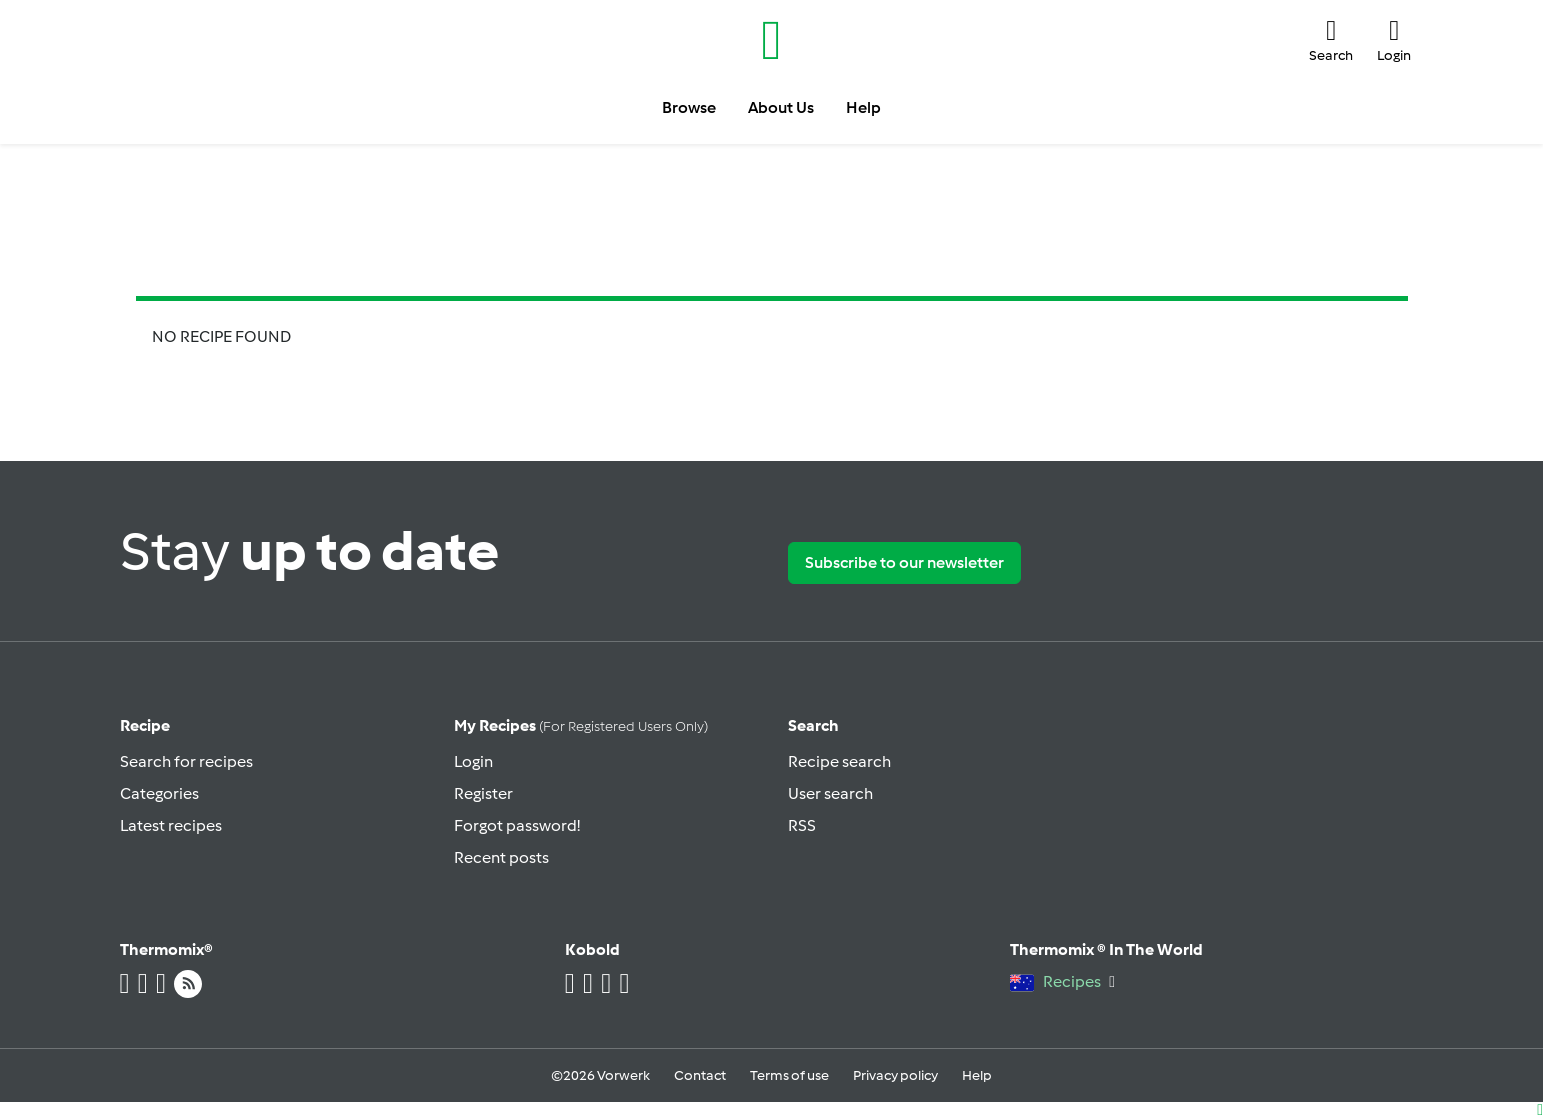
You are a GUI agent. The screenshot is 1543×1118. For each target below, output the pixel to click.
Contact (700, 1075)
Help (977, 1075)
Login (473, 761)
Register (483, 793)
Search (813, 725)
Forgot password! (517, 825)
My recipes (581, 725)
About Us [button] (781, 107)
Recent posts (501, 857)
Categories (159, 793)
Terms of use (789, 1075)
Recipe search (839, 761)
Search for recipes (186, 761)
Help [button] (863, 107)
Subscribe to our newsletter (904, 562)
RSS (802, 825)
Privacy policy (895, 1075)
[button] (1331, 40)
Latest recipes (171, 825)
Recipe (145, 725)
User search (830, 793)
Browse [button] (689, 107)
